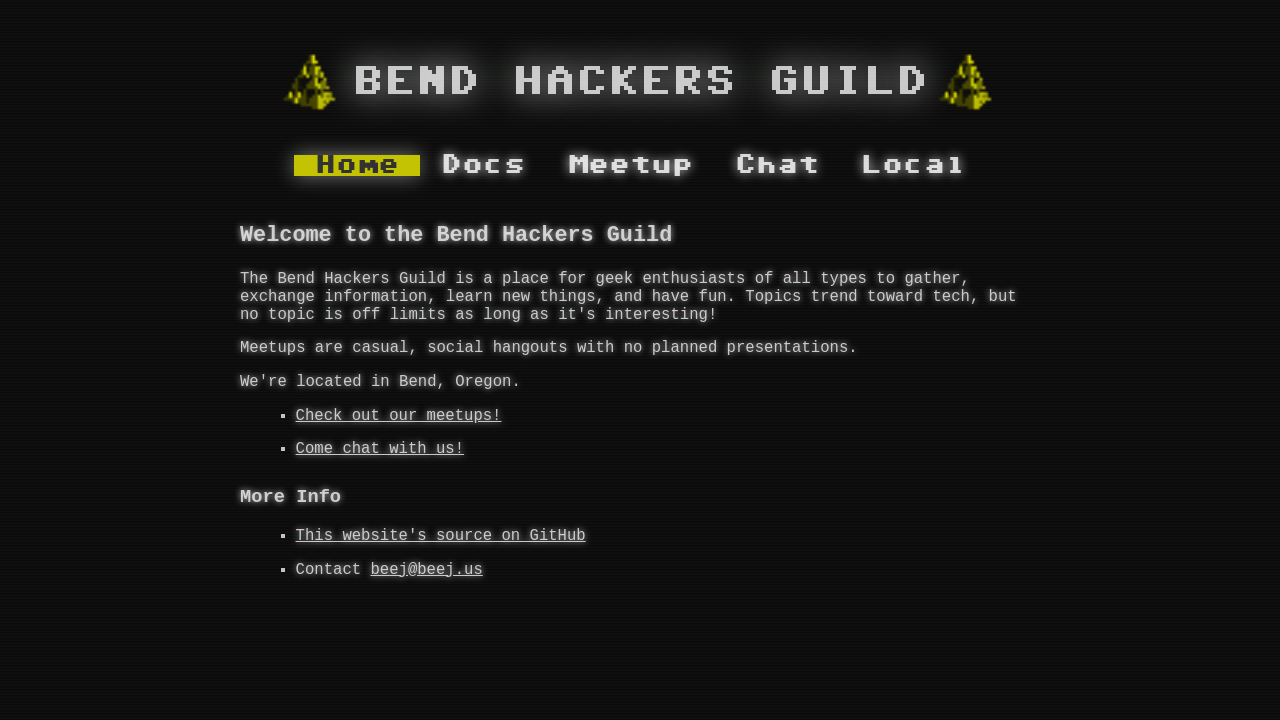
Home (357, 165)
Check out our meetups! (399, 442)
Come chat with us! (380, 479)
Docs (483, 165)
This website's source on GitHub (441, 573)
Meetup (630, 165)
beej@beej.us (426, 611)
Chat (777, 165)
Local (913, 165)
